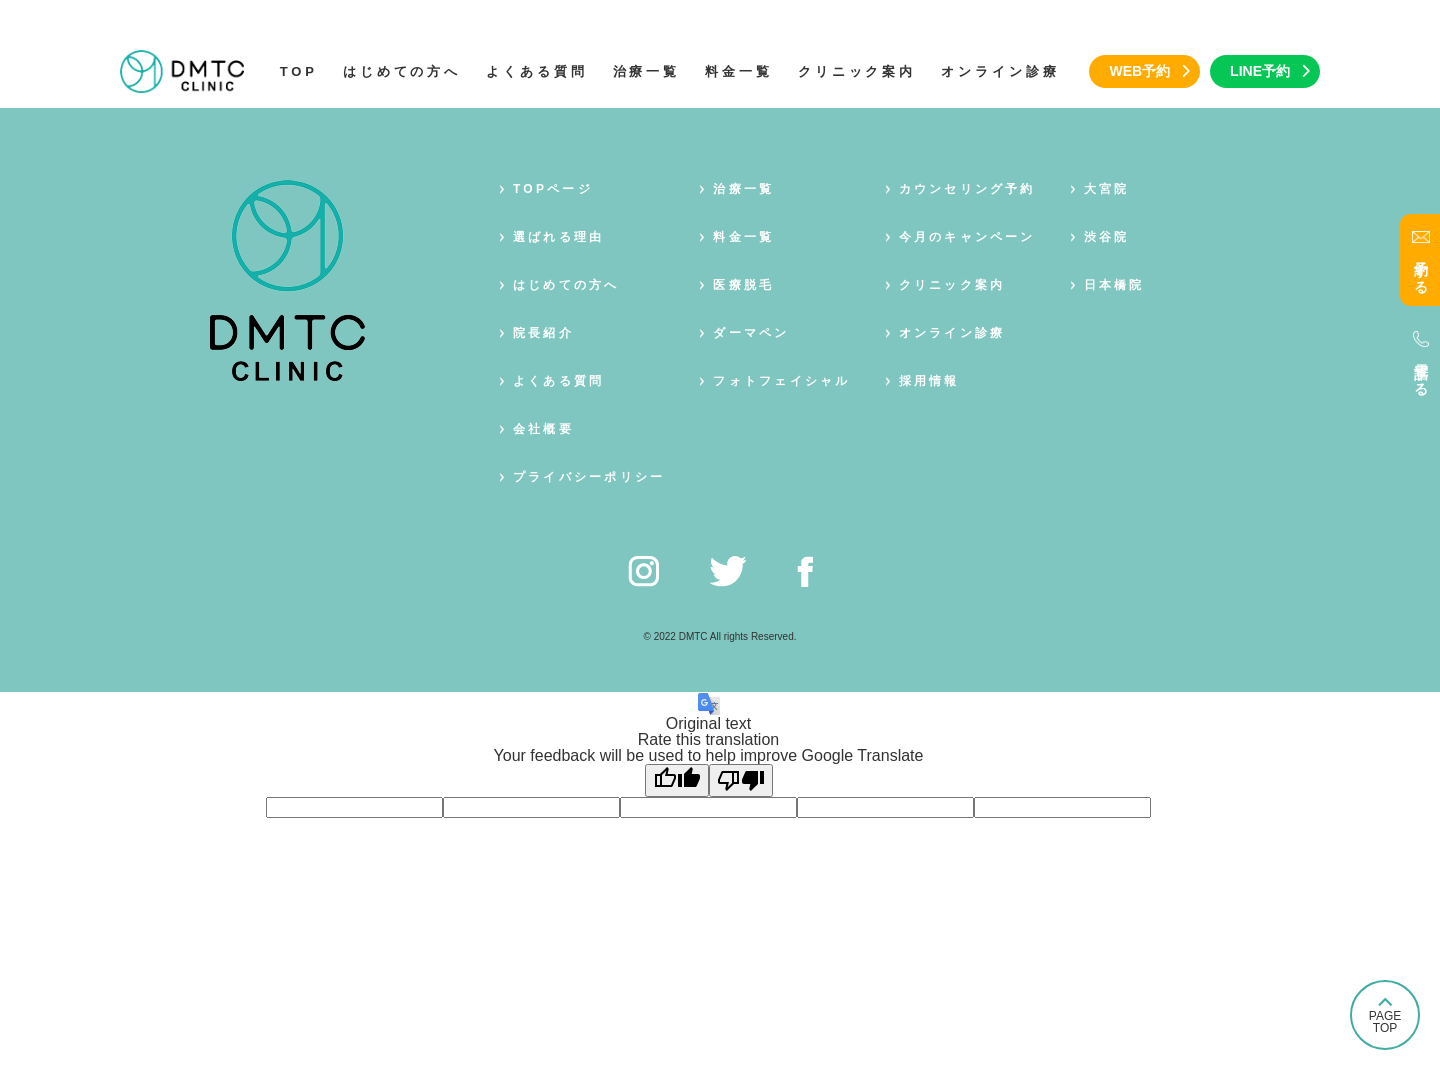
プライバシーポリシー (589, 477)
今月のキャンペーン (967, 237)
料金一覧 (739, 71)
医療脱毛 (743, 285)
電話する (1421, 372)
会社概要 (543, 429)
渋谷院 (1107, 237)
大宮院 (1107, 189)
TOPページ (553, 189)
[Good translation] (677, 780)
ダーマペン (751, 333)
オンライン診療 (1000, 71)
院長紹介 (543, 333)
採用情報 (929, 381)
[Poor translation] (741, 780)
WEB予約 (1139, 71)
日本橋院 (1114, 285)
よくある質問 (536, 71)
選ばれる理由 (558, 237)
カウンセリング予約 (967, 189)
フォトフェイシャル (781, 381)
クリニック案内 (857, 71)
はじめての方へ (402, 71)
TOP (299, 71)
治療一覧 (647, 71)
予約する (1421, 270)
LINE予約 (1260, 71)
